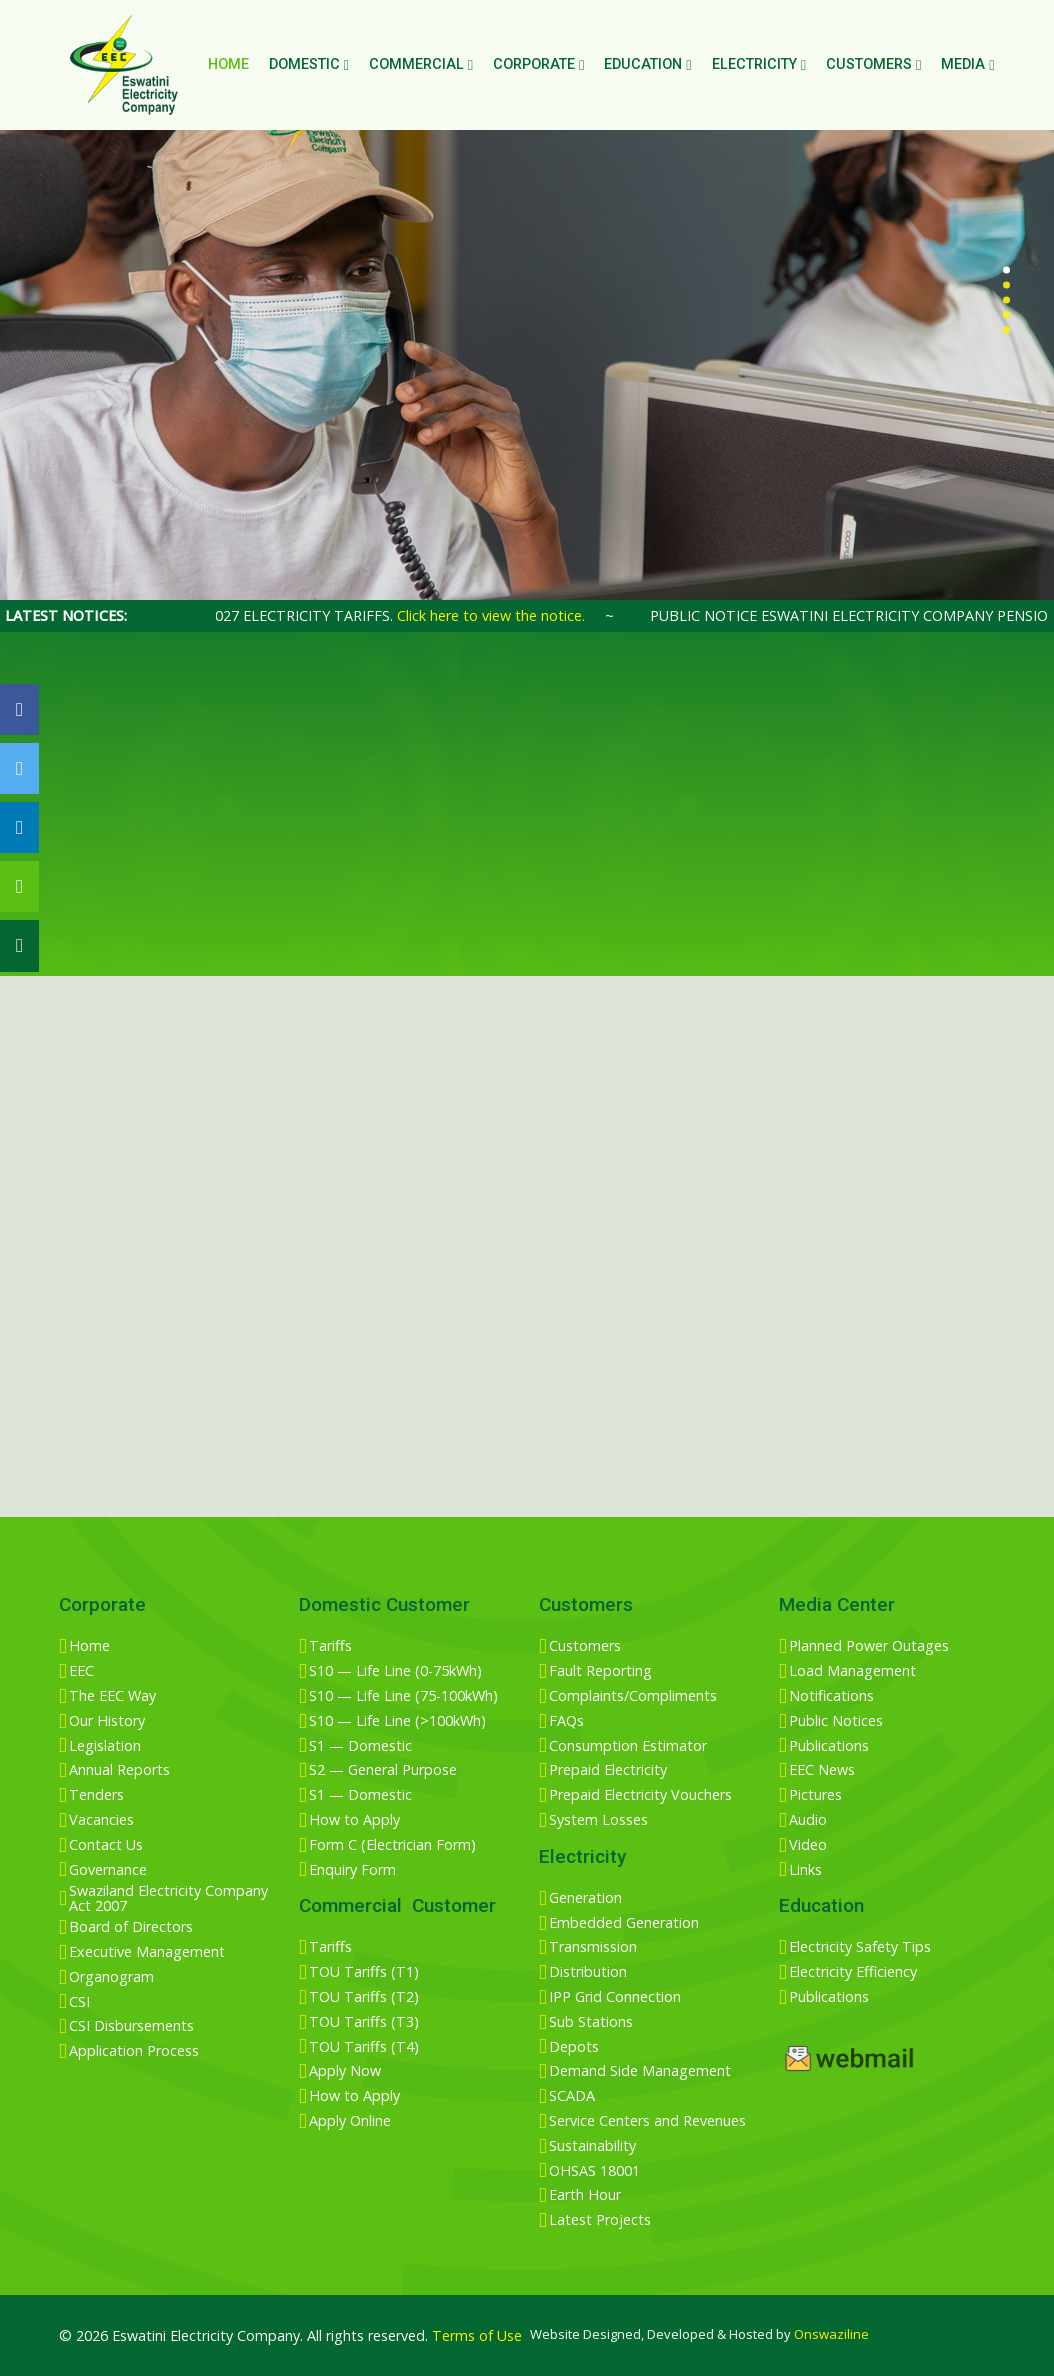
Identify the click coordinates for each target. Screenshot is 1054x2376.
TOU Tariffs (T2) (364, 1997)
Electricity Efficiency (853, 1972)
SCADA (572, 2096)
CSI (79, 2002)
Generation (585, 1898)
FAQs (566, 1721)
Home (228, 64)
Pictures (815, 1795)
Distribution (588, 1972)
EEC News (822, 1770)
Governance (108, 1870)
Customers (585, 1646)
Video (808, 1845)
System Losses (598, 1820)
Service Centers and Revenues (647, 2121)
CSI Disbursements (131, 2026)
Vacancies (101, 1820)
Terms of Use (477, 2335)
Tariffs (330, 1646)
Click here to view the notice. (509, 615)
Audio (808, 1820)
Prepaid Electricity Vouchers (640, 1795)
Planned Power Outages (869, 1646)
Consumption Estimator (628, 1746)
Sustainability (592, 2146)
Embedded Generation (624, 1923)
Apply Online (350, 2121)
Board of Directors (131, 1927)
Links (805, 1870)
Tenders (96, 1795)
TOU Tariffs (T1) (364, 1972)
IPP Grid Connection (615, 1997)
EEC (81, 1671)
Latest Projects (600, 2220)
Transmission (593, 1947)
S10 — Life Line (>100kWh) (397, 1721)
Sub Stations (591, 2022)
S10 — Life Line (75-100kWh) (403, 1696)
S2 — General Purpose (383, 1770)
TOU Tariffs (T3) (364, 2022)
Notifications (831, 1696)
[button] (1006, 270)
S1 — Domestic (360, 1746)
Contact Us (106, 1845)
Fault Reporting (600, 1671)
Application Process (134, 2051)
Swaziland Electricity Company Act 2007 (168, 1898)
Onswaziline (831, 2334)
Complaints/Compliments (633, 1696)
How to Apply (354, 1820)
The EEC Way (112, 1696)
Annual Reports (119, 1770)
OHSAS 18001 (594, 2171)
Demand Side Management (640, 2071)
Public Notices (836, 1721)
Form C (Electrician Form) (392, 1845)
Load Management (852, 1671)
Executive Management (147, 1952)
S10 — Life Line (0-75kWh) (395, 1671)
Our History (107, 1721)
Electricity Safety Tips (860, 1947)
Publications (829, 1746)
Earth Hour (585, 2195)
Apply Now (345, 2071)
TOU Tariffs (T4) (364, 2047)
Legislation (105, 1746)
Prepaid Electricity (608, 1770)
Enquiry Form (352, 1870)
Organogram (111, 1977)
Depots (574, 2047)
